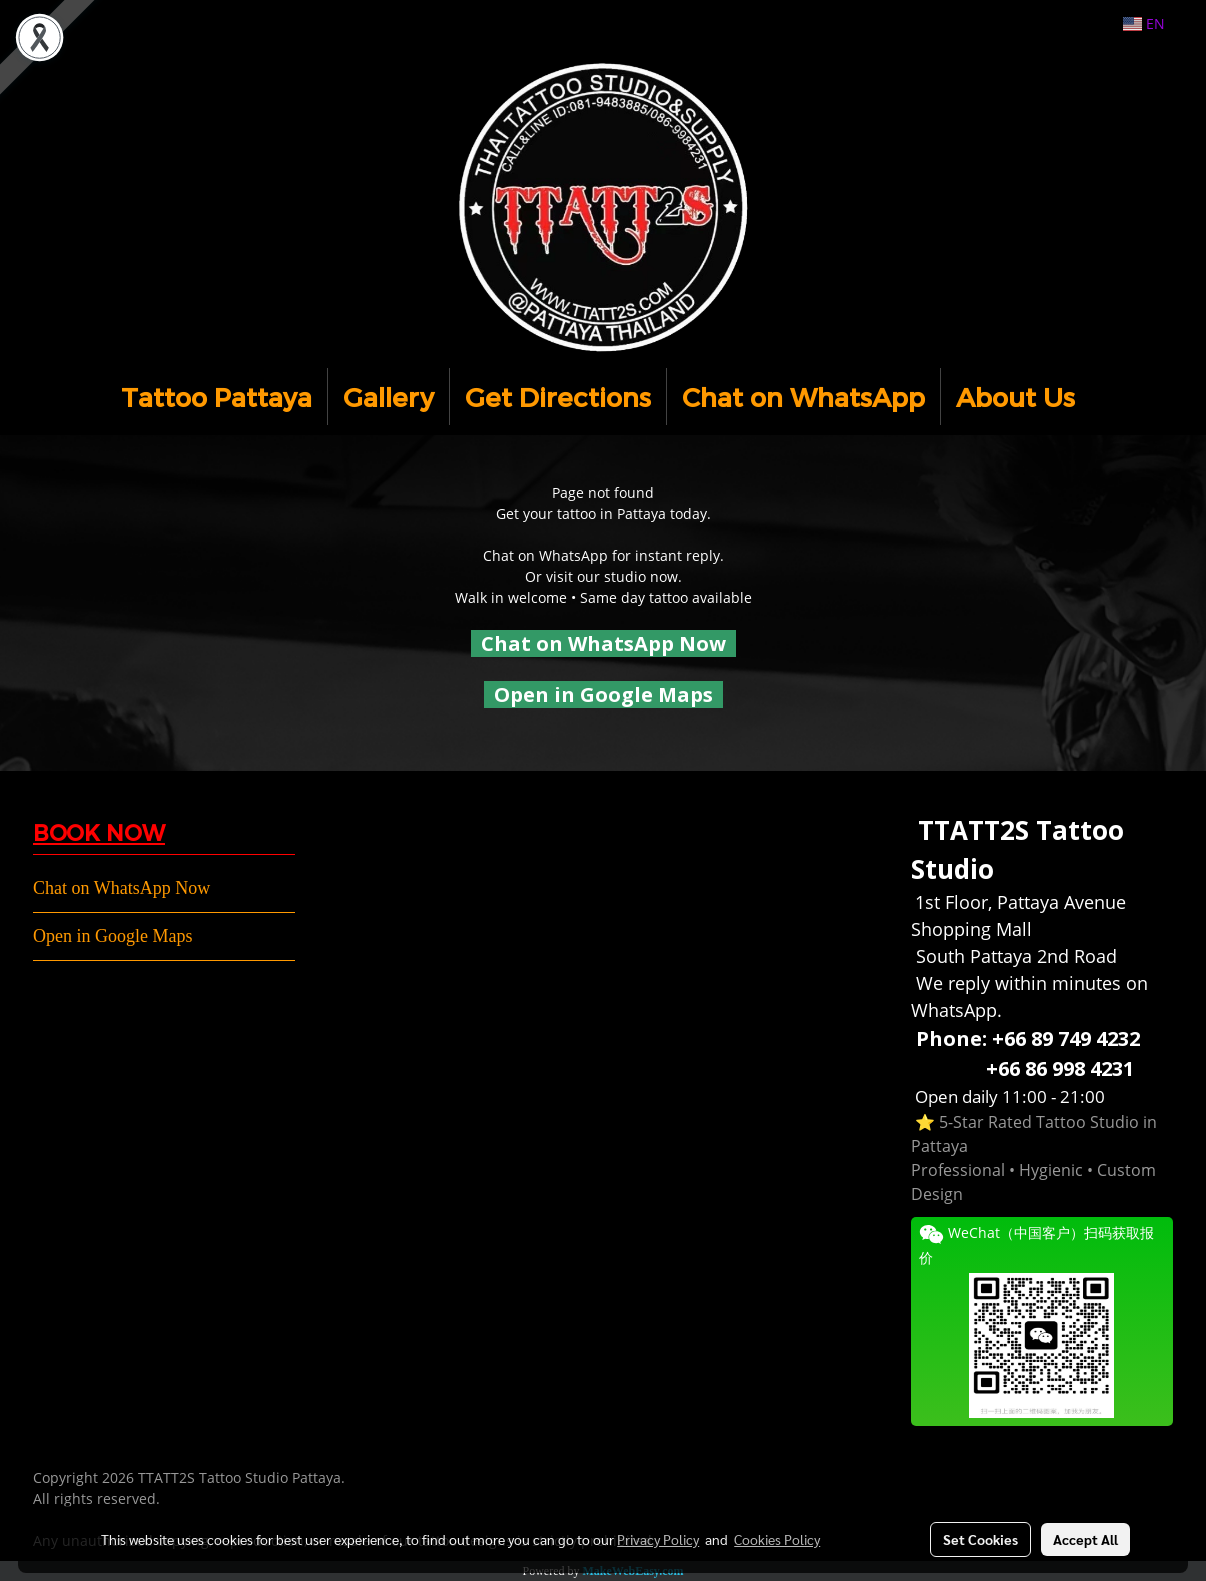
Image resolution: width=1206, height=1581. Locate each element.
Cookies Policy (777, 1539)
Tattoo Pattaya (216, 396)
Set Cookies (980, 1539)
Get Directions (558, 396)
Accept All (1085, 1539)
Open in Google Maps (112, 936)
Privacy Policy (658, 1539)
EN (1144, 23)
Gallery (388, 396)
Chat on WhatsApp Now (603, 643)
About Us (1015, 396)
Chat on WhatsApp (803, 396)
